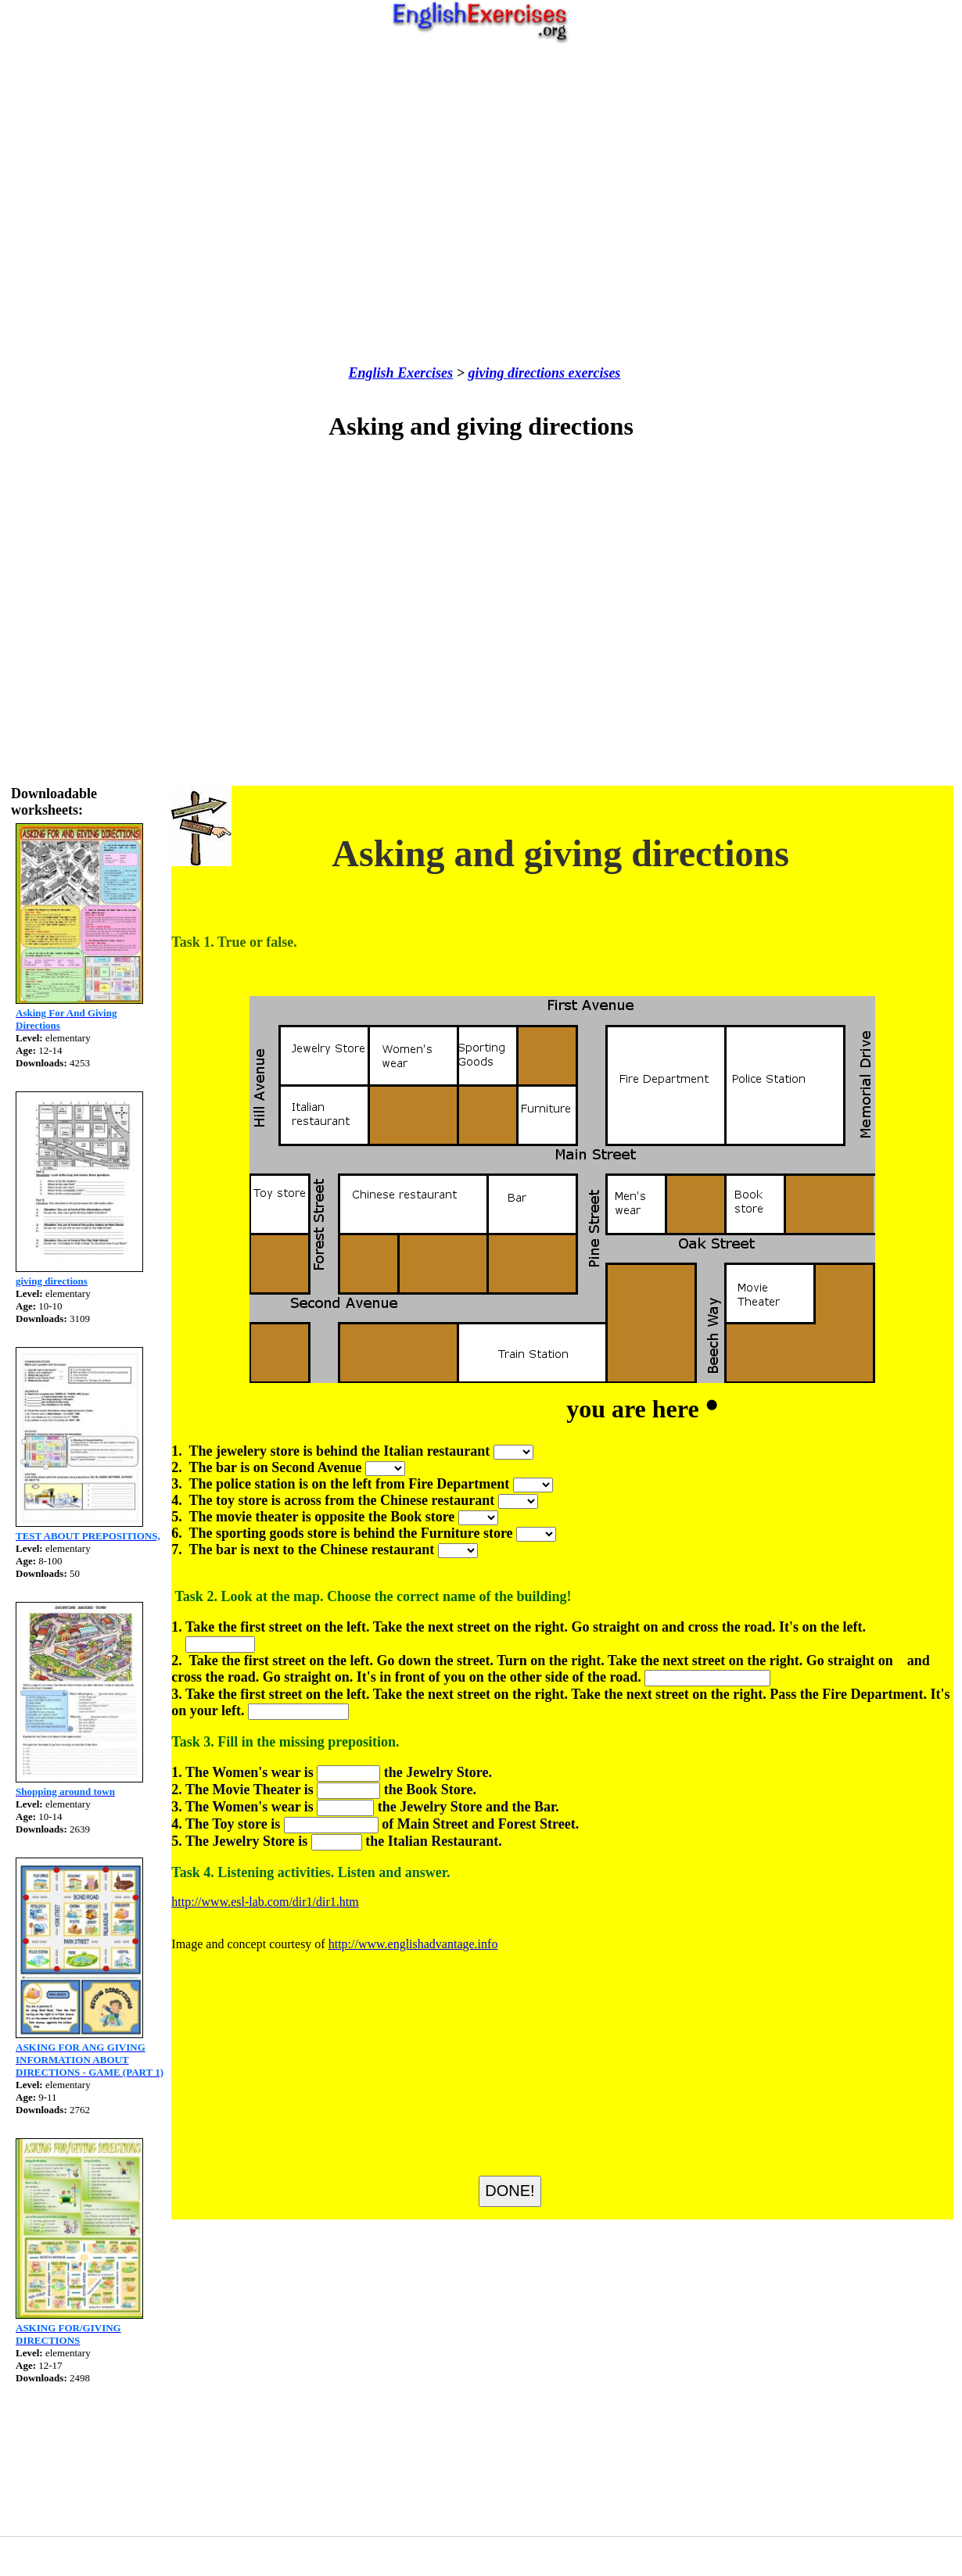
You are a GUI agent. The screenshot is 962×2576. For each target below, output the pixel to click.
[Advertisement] (477, 204)
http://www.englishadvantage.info (413, 1944)
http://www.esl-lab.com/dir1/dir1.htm (264, 1901)
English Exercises (401, 373)
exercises (592, 373)
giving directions (516, 373)
